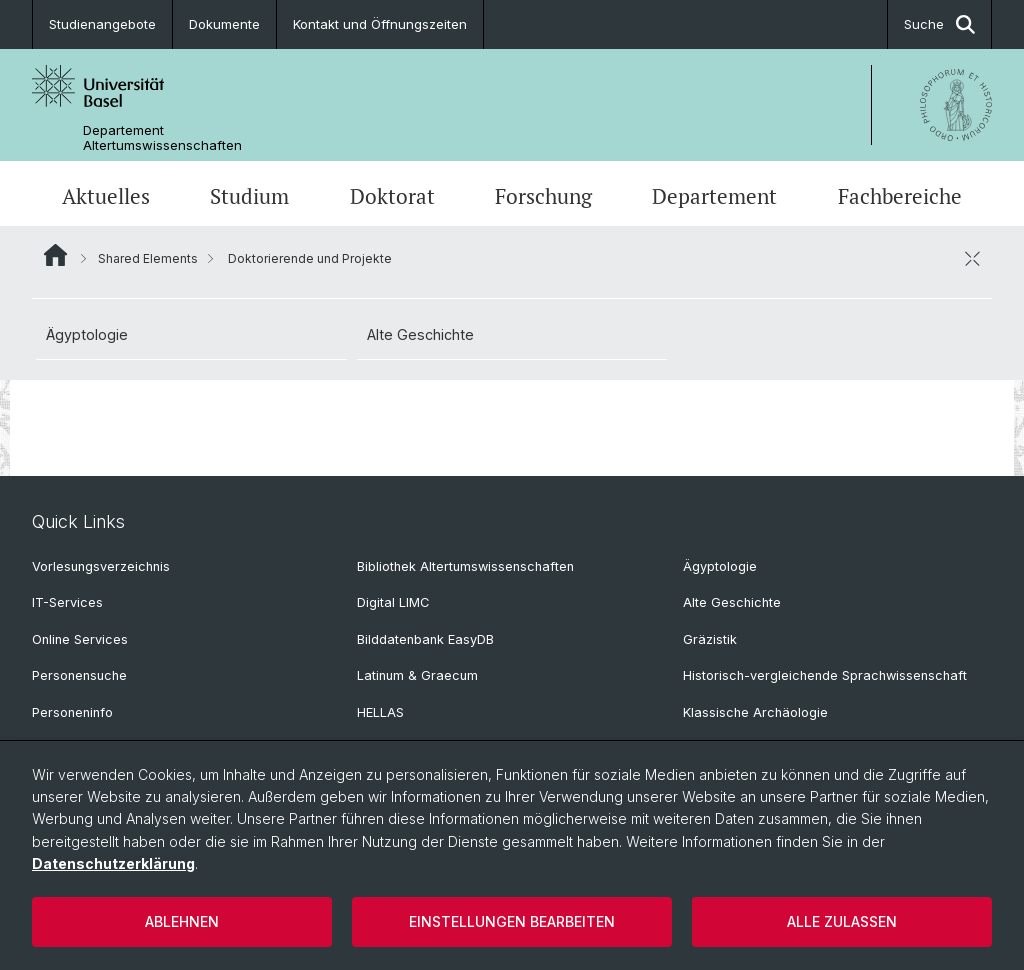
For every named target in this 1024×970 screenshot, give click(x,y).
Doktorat (392, 196)
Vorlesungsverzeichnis (101, 566)
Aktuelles (106, 196)
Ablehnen (182, 921)
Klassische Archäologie (755, 712)
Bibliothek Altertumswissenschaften (465, 566)
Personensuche (79, 675)
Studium (249, 196)
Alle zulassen (842, 921)
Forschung (543, 196)
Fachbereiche (900, 196)
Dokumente (224, 24)
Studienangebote (102, 24)
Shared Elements (148, 258)
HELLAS (380, 712)
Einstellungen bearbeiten (512, 921)
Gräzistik (710, 639)
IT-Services (67, 602)
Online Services (80, 639)
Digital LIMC (393, 602)
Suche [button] (939, 24)
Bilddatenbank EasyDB (425, 639)
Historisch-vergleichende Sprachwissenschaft (825, 675)
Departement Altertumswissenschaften (162, 138)
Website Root (55, 255)
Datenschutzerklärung (113, 863)
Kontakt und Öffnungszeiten (380, 24)
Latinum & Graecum (417, 675)
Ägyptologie (87, 334)
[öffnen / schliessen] (972, 258)
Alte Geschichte (420, 334)
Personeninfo (72, 712)
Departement (714, 196)
